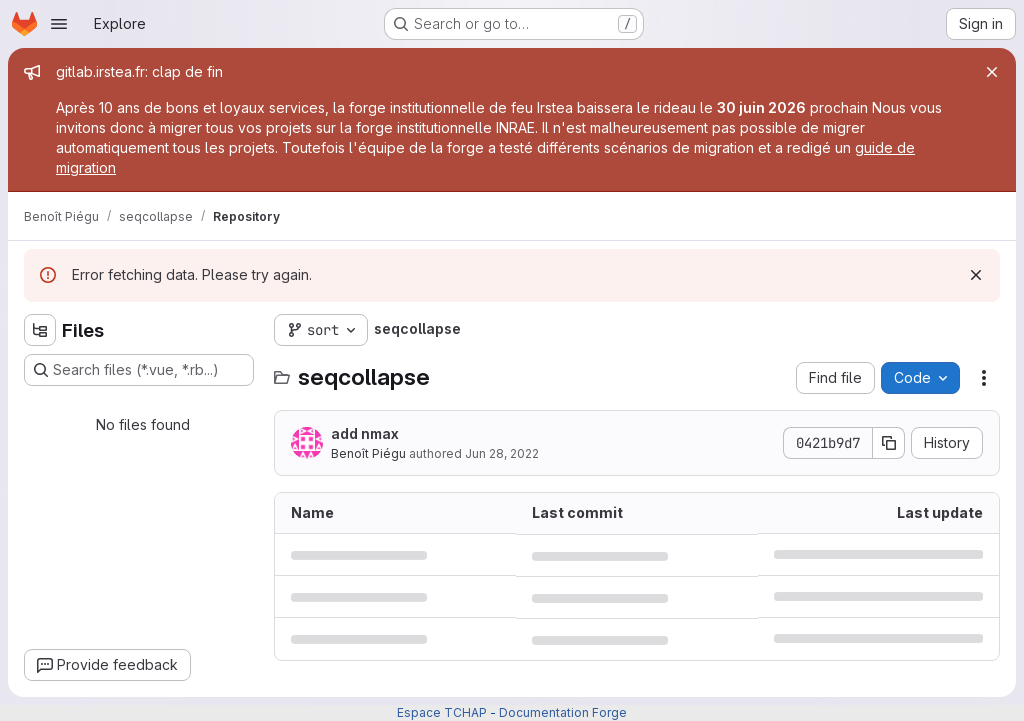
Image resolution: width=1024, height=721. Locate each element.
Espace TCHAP (442, 712)
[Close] (992, 72)
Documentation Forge (563, 712)
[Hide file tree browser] (40, 330)
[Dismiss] (976, 275)
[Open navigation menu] (59, 24)
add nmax (365, 433)
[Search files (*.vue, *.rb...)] (139, 370)
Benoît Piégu (368, 453)
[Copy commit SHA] (889, 443)
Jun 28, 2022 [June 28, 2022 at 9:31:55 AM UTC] (502, 453)
